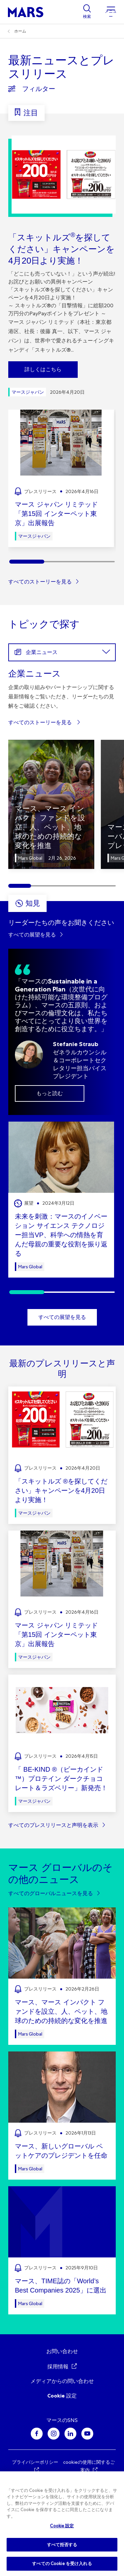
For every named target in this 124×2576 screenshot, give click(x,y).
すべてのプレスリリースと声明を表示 (53, 1825)
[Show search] (87, 12)
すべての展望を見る (32, 935)
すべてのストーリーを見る (40, 582)
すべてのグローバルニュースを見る (50, 1893)
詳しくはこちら (43, 369)
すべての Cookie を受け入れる (62, 2563)
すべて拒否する (62, 2544)
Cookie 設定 (62, 2396)
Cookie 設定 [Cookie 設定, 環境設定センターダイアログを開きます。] (62, 2525)
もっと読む (49, 1093)
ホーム (20, 31)
